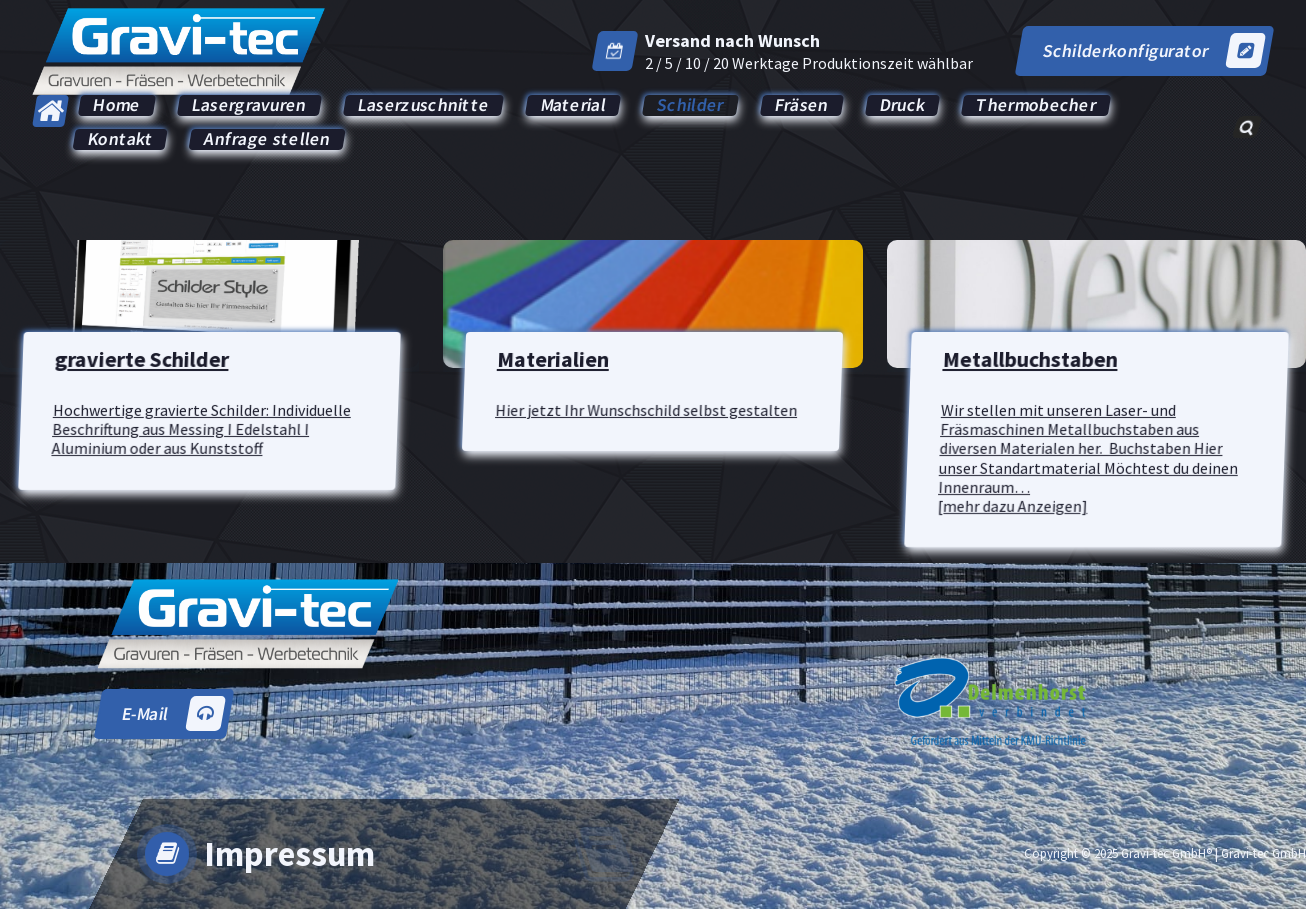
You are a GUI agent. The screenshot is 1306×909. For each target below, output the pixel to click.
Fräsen (801, 105)
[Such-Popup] (1246, 127)
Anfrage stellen (267, 139)
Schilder (690, 105)
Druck (902, 105)
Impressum (289, 854)
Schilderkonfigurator (1153, 50)
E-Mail (173, 713)
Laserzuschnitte (423, 105)
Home (117, 105)
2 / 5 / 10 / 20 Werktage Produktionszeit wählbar (809, 63)
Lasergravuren (249, 105)
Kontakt (120, 139)
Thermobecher (1036, 105)
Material (573, 105)
